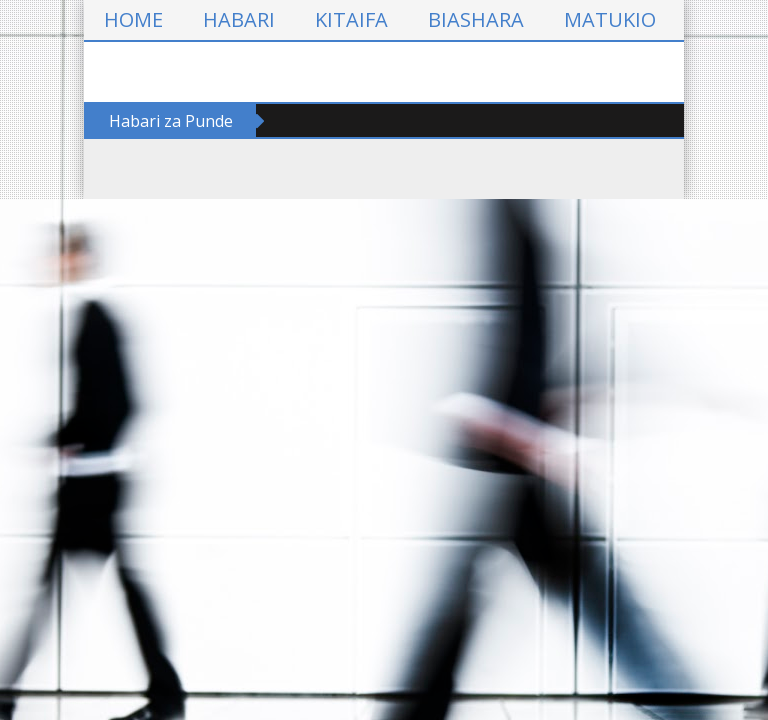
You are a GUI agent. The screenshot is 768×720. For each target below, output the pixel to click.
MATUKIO (610, 19)
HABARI (239, 19)
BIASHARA (476, 19)
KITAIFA (351, 19)
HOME (133, 19)
